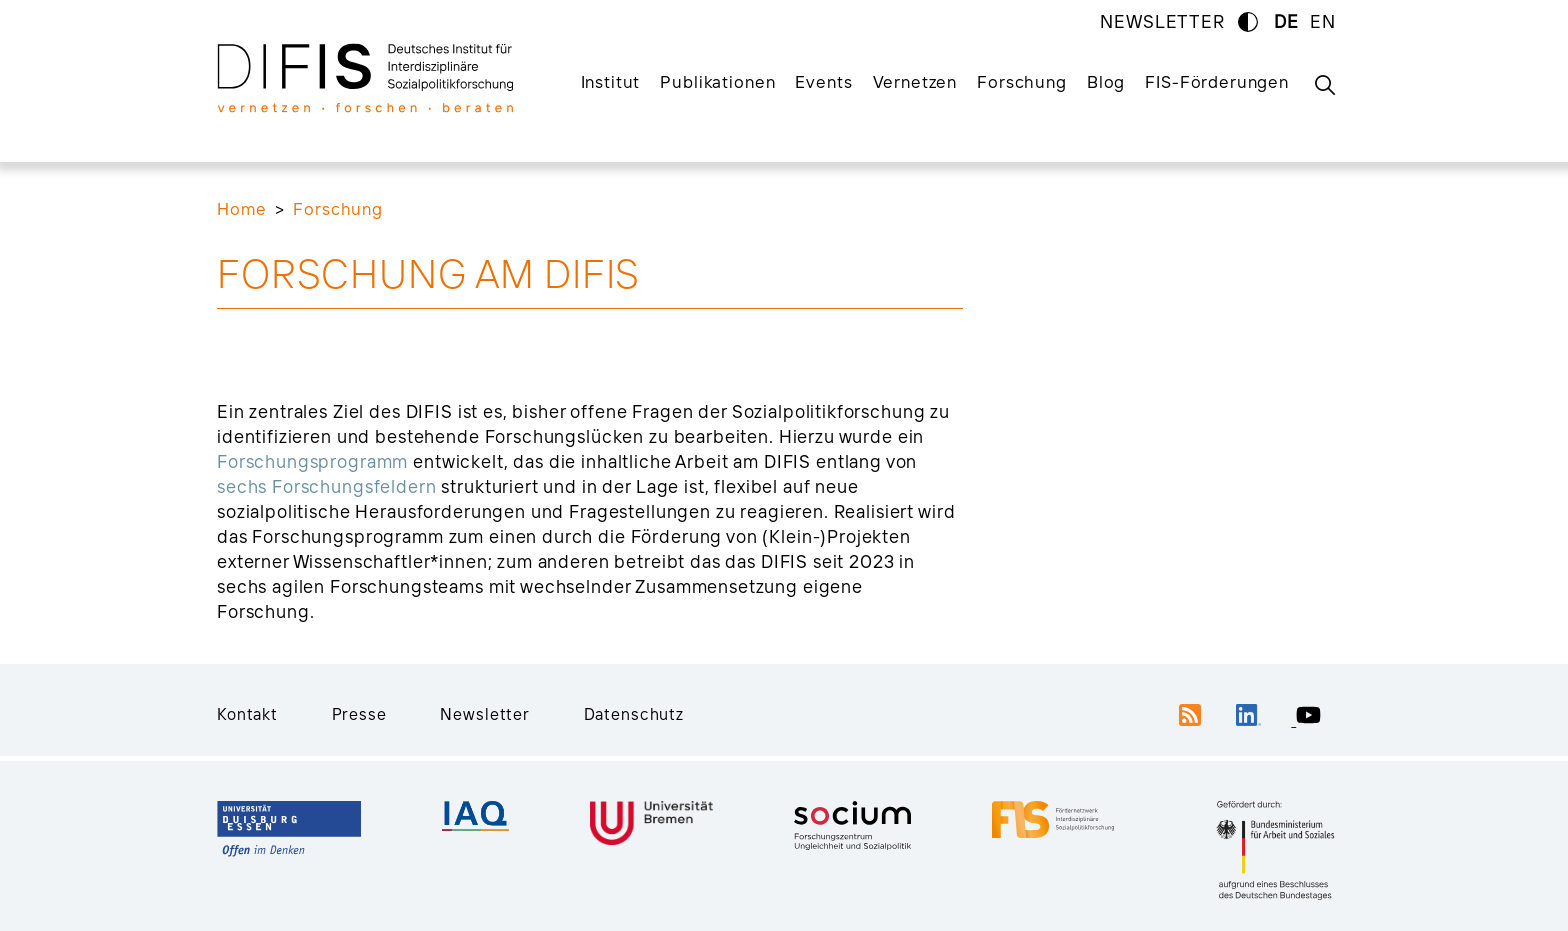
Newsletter (485, 714)
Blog (1106, 81)
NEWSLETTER (1162, 21)
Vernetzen (915, 81)
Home (241, 208)
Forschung (1022, 81)
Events (823, 81)
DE (1286, 21)
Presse (359, 714)
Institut (611, 81)
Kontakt (247, 714)
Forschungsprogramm (312, 461)
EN (1323, 21)
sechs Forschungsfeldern (327, 486)
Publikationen (717, 81)
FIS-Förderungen (1217, 81)
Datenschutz (634, 714)
